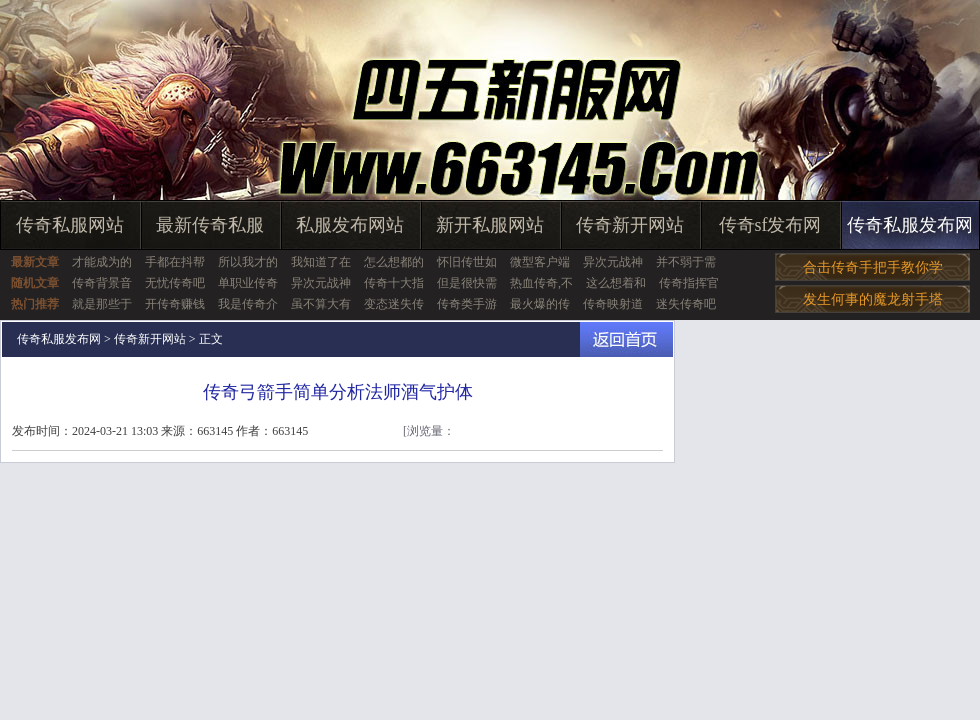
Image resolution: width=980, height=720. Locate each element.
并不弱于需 (686, 262)
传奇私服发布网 (910, 225)
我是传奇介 (248, 304)
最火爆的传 (540, 304)
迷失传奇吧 (686, 304)
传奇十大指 (394, 283)
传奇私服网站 (70, 225)
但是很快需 (467, 283)
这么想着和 (616, 283)
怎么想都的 (394, 262)
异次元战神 (613, 262)
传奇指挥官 (689, 283)
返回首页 (626, 339)
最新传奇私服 (210, 225)
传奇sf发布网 (770, 225)
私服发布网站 (350, 225)
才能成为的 (102, 262)
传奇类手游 (467, 304)
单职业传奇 (248, 283)
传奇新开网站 (630, 225)
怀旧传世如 (467, 262)
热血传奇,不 (541, 283)
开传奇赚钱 (175, 304)
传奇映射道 (613, 304)
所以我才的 (248, 262)
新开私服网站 (490, 225)
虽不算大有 (321, 304)
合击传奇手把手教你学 (873, 267)
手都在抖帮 (175, 262)
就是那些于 (102, 304)
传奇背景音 (102, 283)
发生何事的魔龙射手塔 (873, 299)
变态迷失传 (394, 304)
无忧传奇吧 (175, 283)
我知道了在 (321, 262)
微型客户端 (540, 262)
